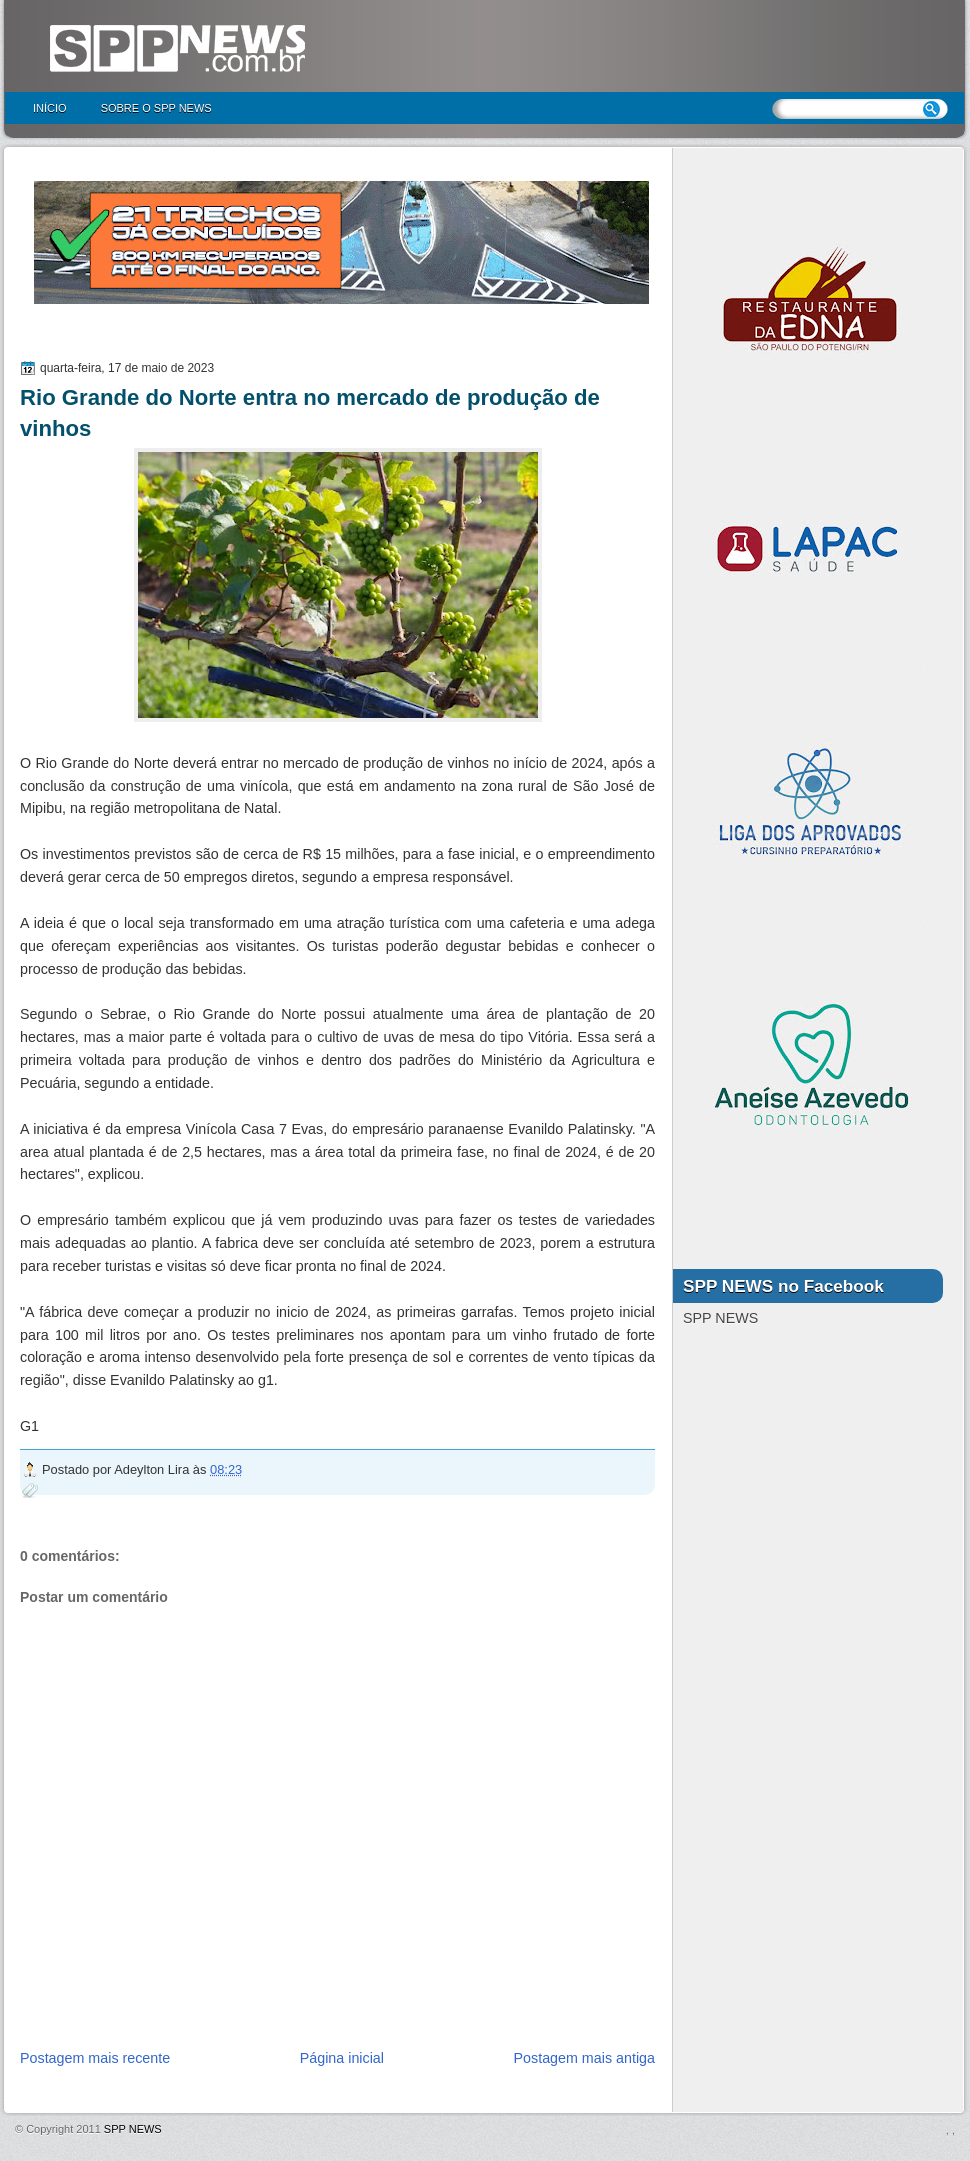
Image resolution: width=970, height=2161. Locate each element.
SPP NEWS (133, 2129)
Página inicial (342, 2058)
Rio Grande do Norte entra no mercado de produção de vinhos (310, 413)
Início (50, 108)
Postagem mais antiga (584, 2058)
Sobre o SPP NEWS (156, 108)
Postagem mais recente (95, 2058)
